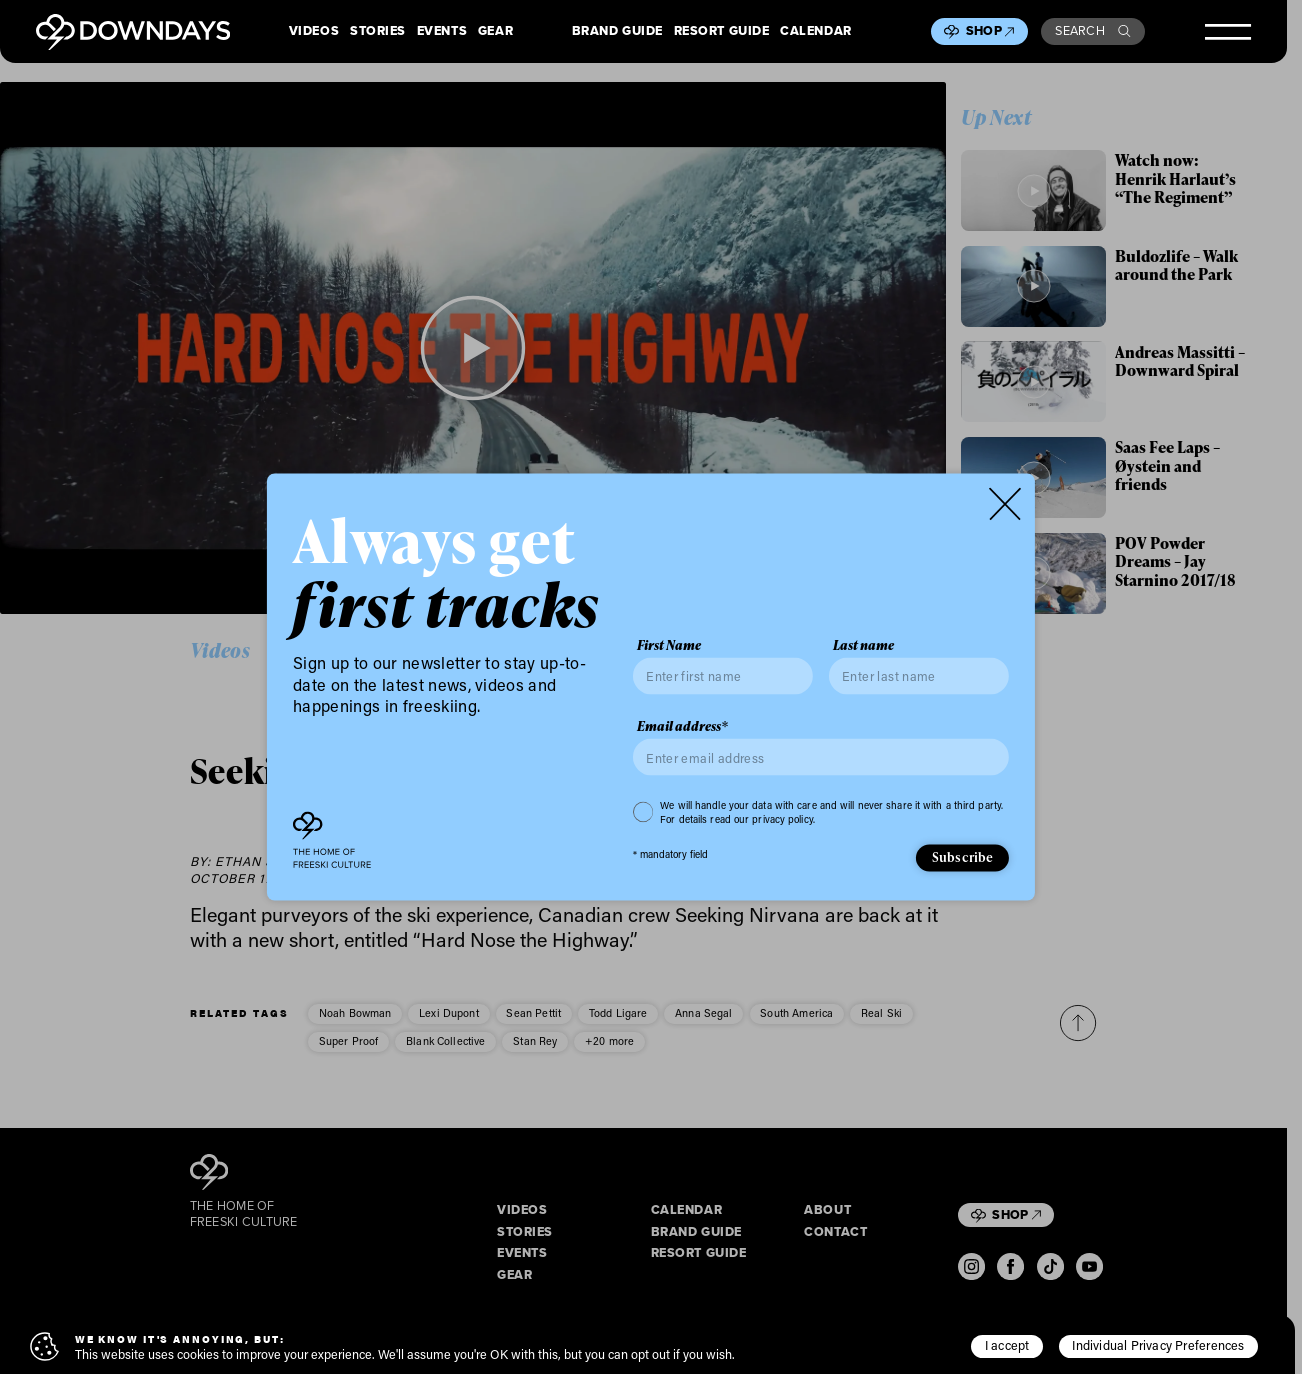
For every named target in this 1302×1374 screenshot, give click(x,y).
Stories (378, 31)
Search (1092, 30)
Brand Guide (617, 31)
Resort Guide (722, 31)
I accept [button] (1007, 1345)
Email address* (682, 725)
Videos (314, 31)
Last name (863, 644)
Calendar (816, 31)
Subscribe (963, 857)
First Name (669, 644)
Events (442, 31)
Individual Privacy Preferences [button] (1158, 1345)
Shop (990, 30)
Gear (495, 31)
